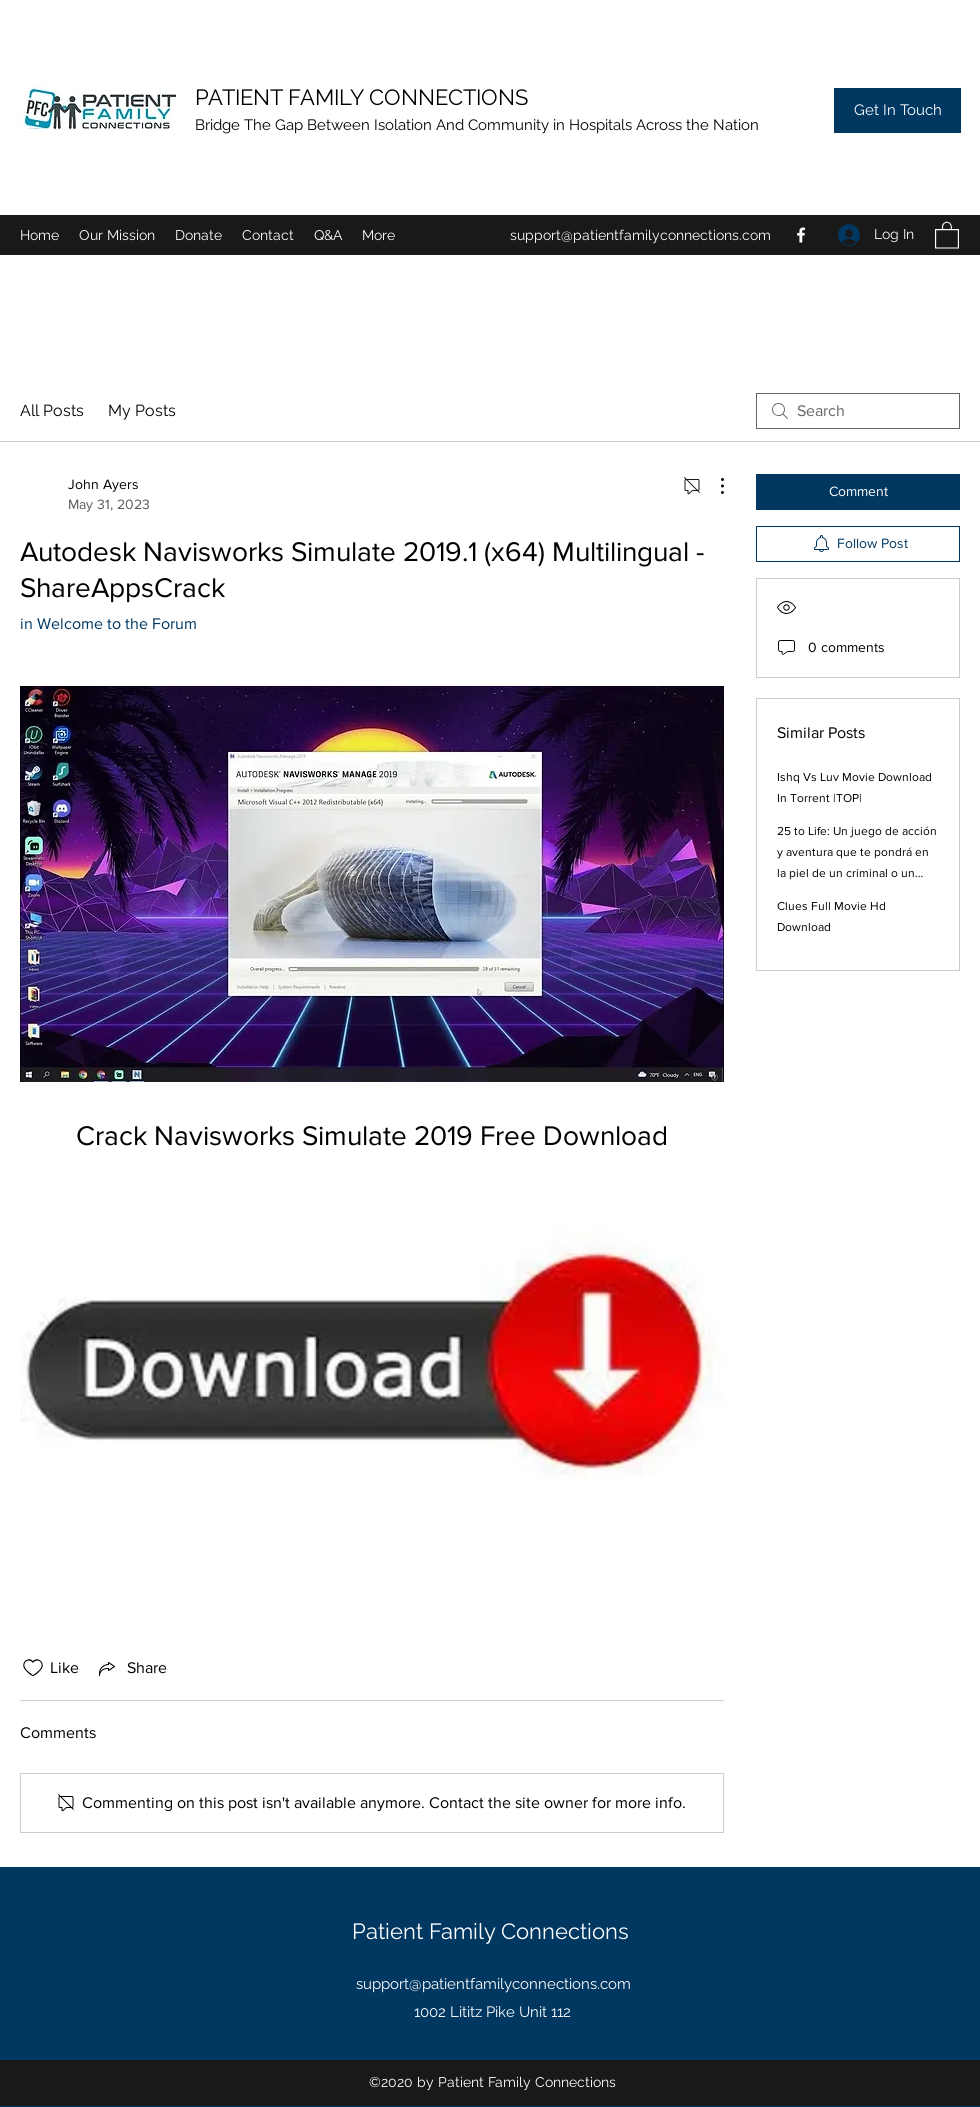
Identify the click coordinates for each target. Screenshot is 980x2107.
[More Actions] (712, 486)
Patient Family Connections (493, 1931)
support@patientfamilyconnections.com (640, 235)
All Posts (52, 410)
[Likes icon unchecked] (33, 1668)
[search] (858, 411)
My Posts (142, 410)
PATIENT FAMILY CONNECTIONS (364, 97)
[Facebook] (801, 235)
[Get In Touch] (897, 110)
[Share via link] (131, 1668)
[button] (198, 235)
